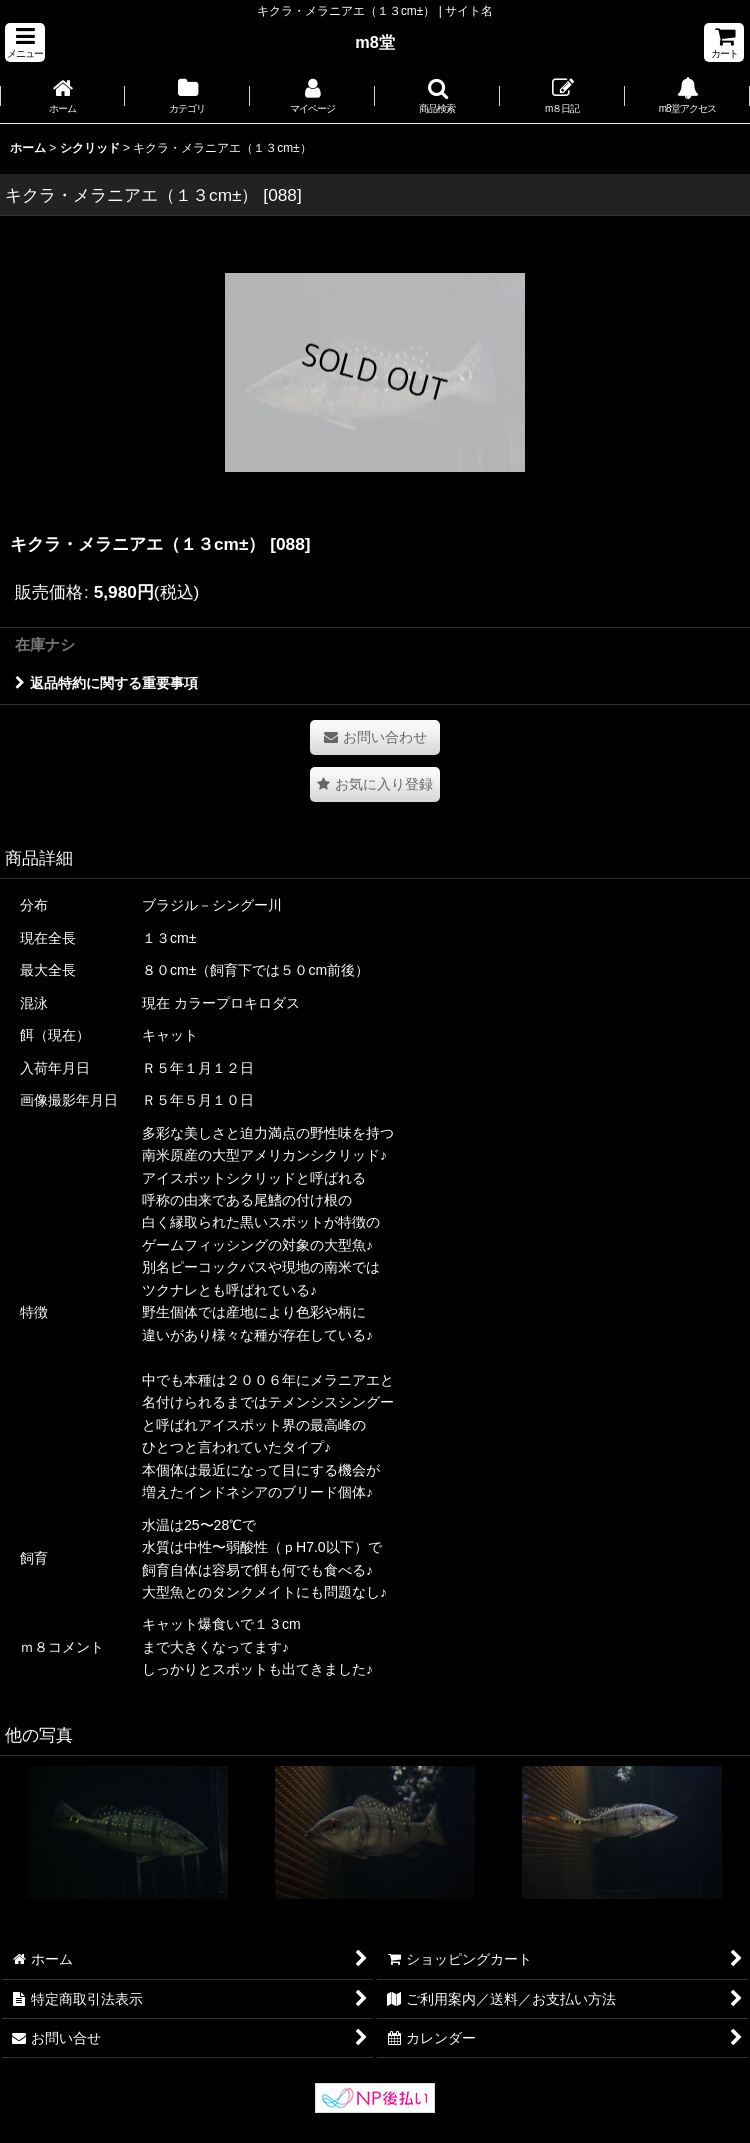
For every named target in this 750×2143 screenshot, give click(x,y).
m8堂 (375, 42)
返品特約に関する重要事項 (106, 683)
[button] (25, 42)
